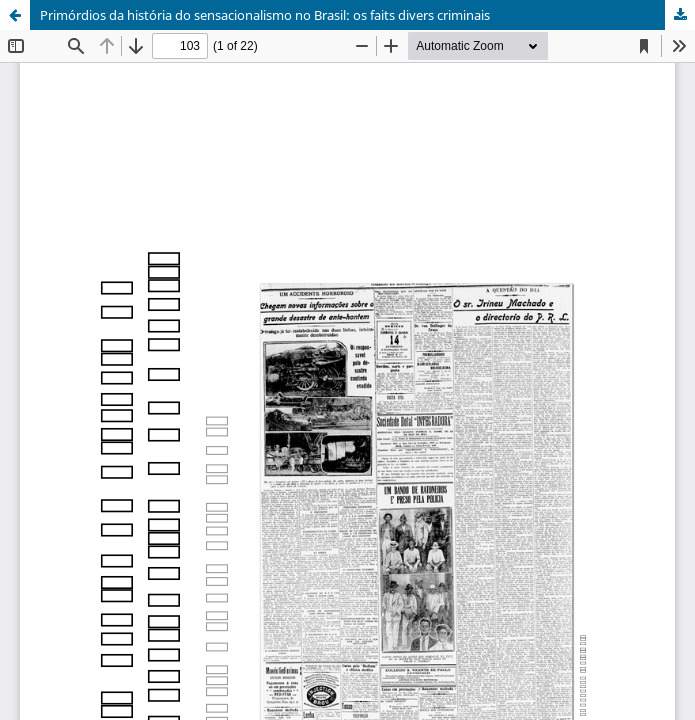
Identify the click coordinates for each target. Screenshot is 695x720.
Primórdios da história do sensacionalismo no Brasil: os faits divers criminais (265, 15)
